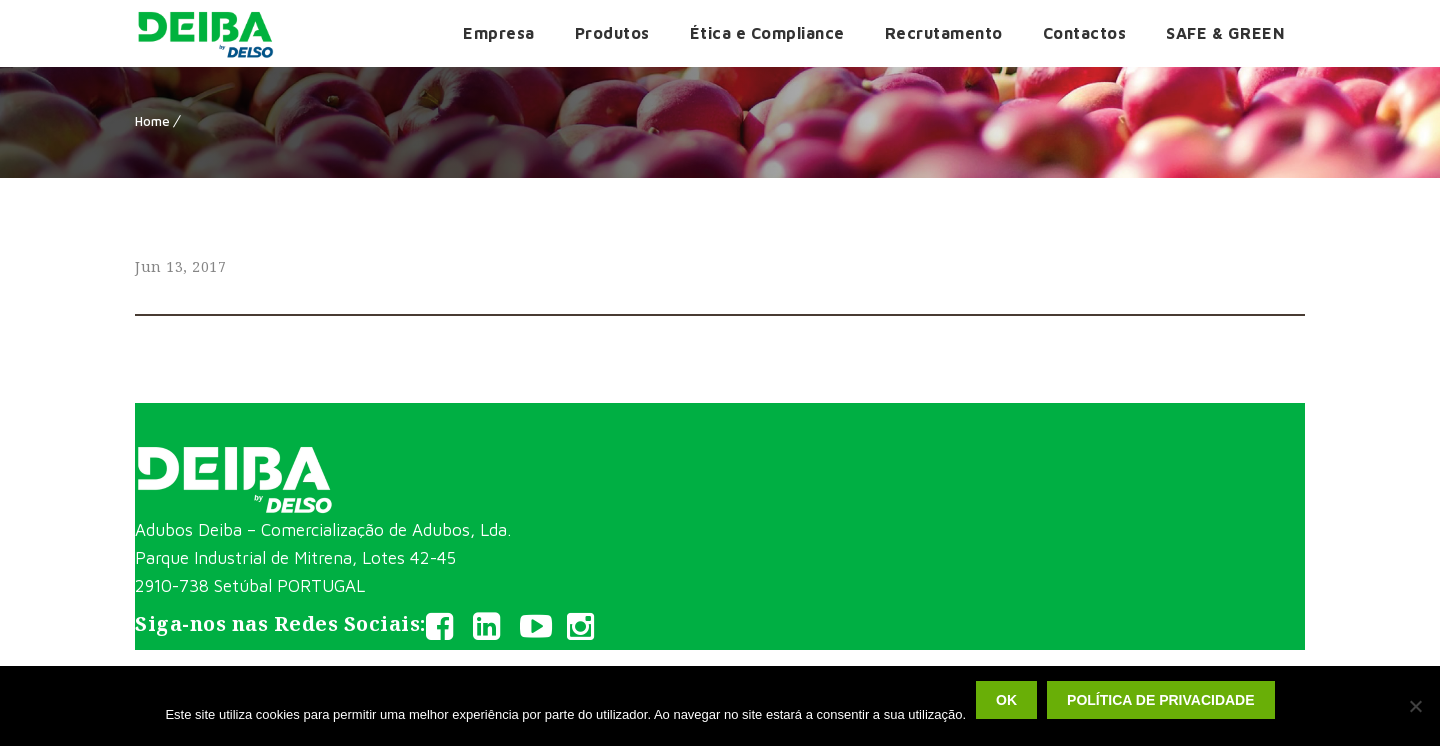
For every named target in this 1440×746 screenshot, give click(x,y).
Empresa (499, 33)
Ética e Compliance (767, 33)
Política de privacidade (1160, 700)
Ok (1006, 700)
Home (152, 121)
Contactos (1085, 33)
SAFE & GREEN (1225, 33)
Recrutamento (944, 33)
